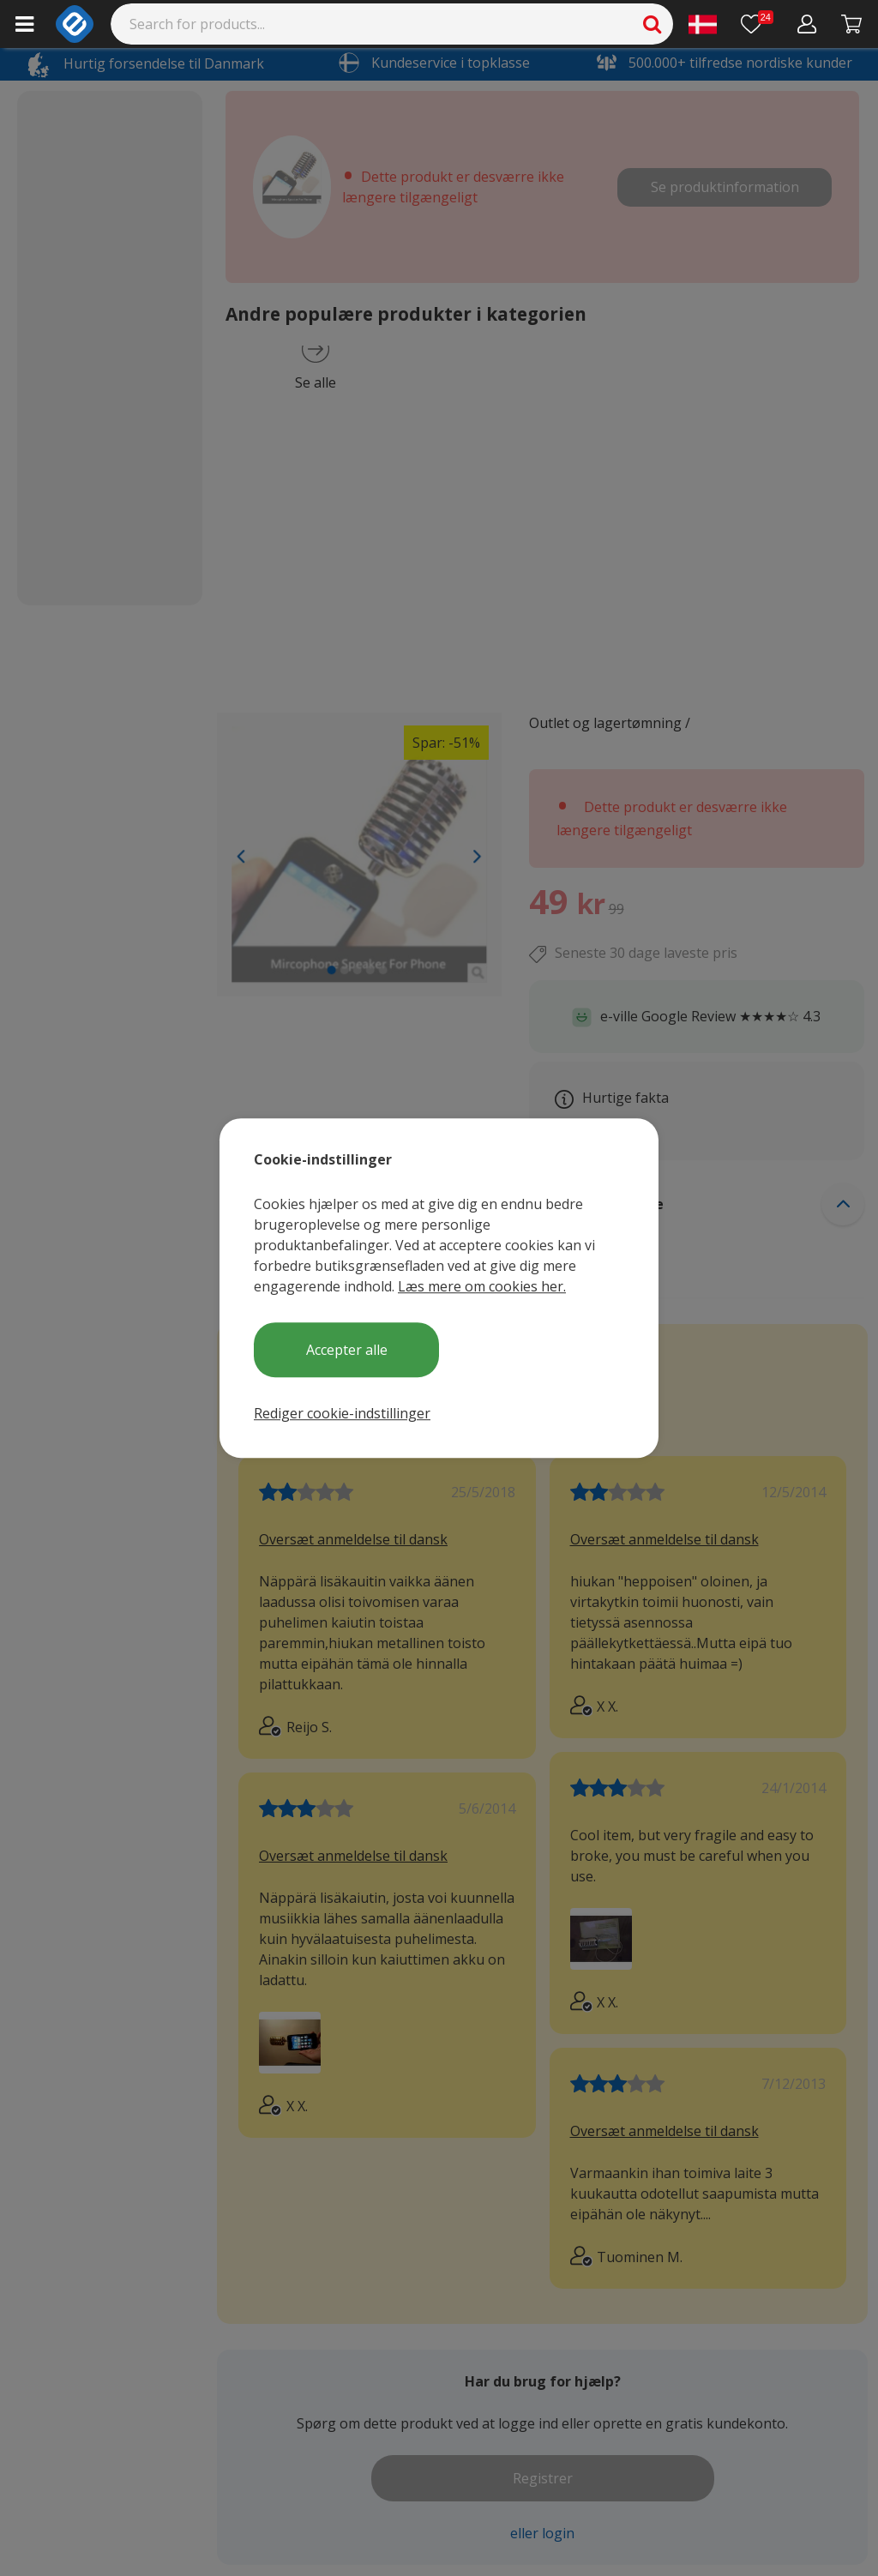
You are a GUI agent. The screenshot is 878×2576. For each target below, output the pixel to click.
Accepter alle (347, 1349)
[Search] (392, 24)
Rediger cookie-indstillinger (342, 1413)
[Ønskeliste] (757, 24)
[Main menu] (24, 24)
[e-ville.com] (74, 24)
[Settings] (702, 24)
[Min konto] (807, 24)
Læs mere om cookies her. (482, 1286)
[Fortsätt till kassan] (852, 24)
